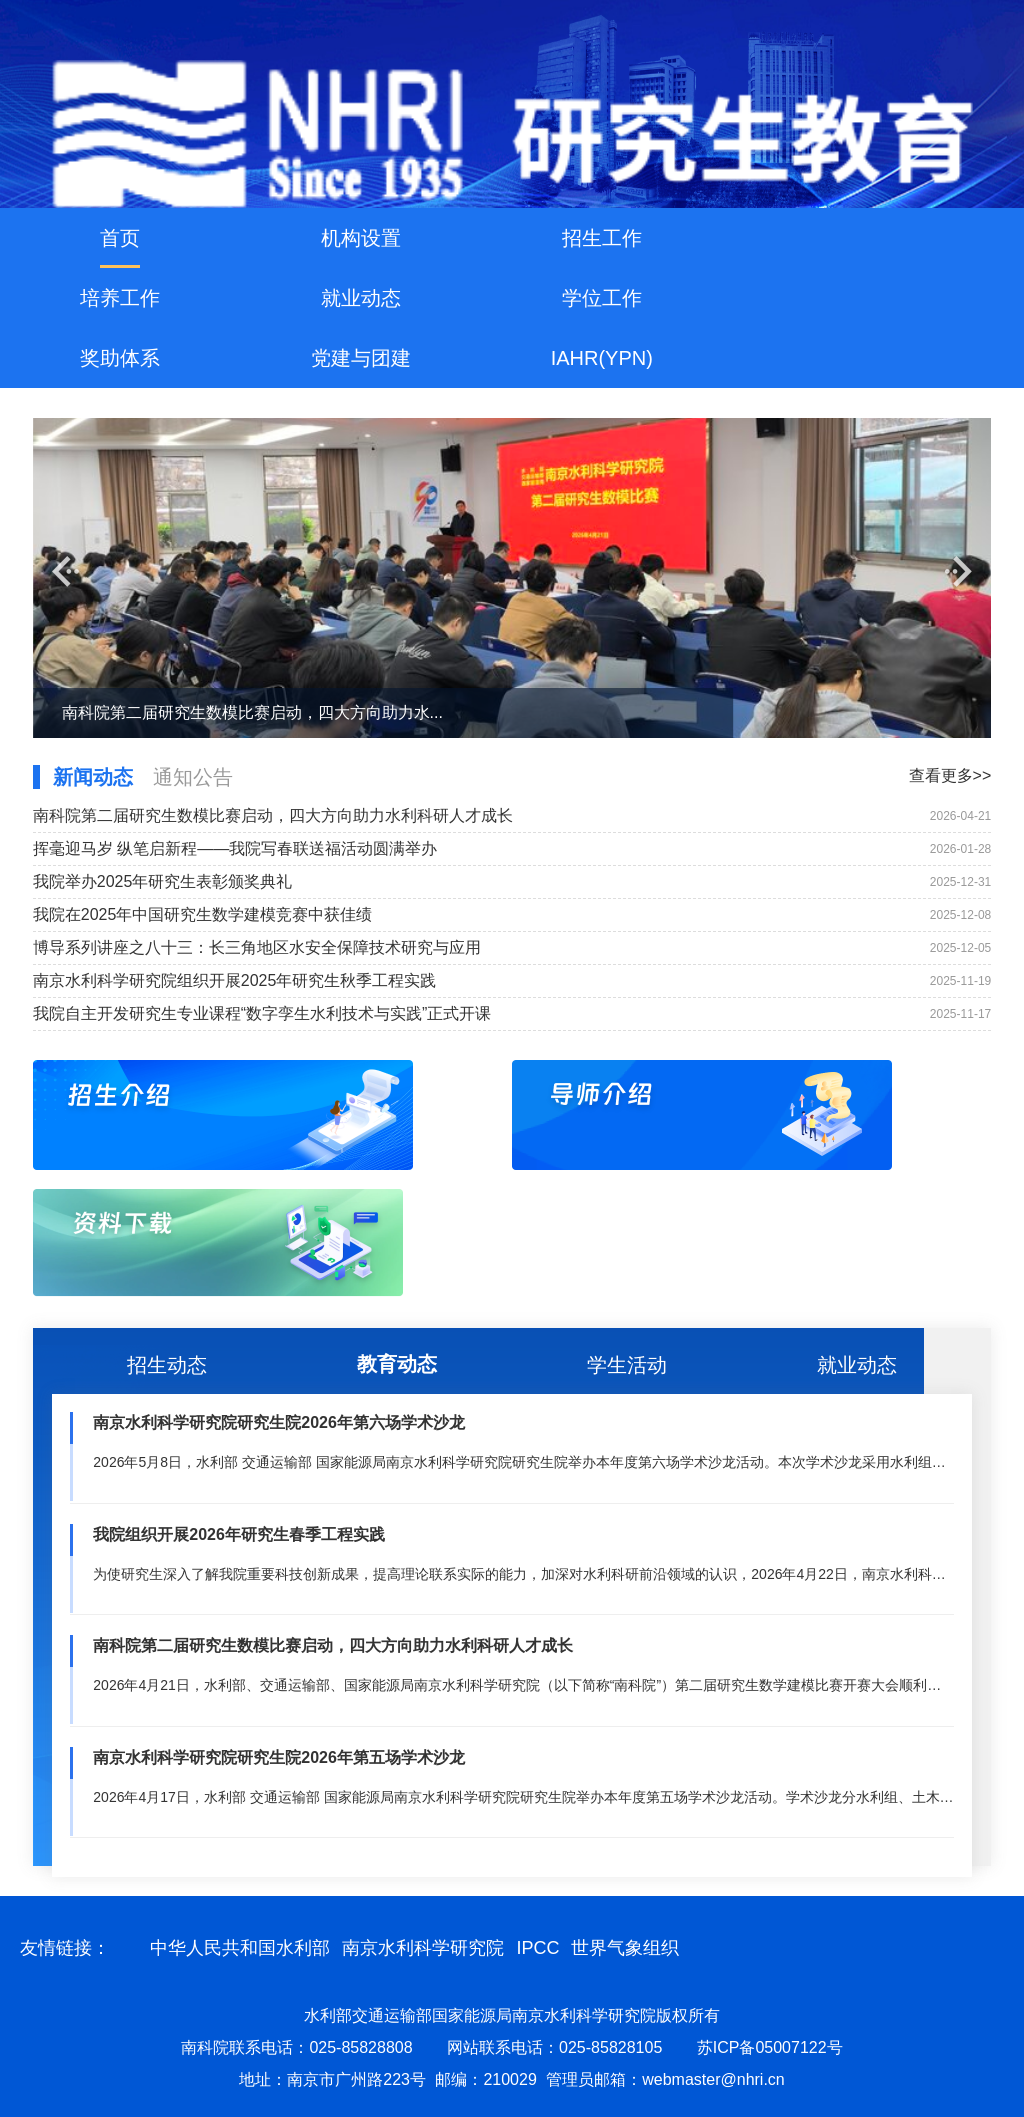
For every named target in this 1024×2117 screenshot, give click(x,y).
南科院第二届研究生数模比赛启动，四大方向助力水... (252, 712)
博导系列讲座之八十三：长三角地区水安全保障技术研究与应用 (257, 947)
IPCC (537, 1948)
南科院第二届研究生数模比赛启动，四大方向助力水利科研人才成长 (273, 815)
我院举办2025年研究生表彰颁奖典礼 (163, 881)
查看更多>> (950, 775)
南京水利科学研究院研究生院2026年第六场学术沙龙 (279, 1422)
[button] (65, 571)
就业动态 (361, 298)
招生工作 (602, 238)
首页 (120, 238)
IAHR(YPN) (602, 358)
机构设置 (361, 238)
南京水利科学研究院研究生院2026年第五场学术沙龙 (279, 1757)
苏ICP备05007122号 (770, 2047)
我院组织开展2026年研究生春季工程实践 (239, 1534)
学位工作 (602, 298)
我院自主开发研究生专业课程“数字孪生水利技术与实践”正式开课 (262, 1013)
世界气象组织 (625, 1948)
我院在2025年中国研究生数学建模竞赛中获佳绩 (203, 914)
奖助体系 (120, 358)
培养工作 (120, 298)
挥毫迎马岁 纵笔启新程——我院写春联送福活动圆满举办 (235, 848)
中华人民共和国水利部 (240, 1948)
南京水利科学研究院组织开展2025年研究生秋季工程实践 (235, 980)
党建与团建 (361, 358)
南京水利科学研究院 (423, 1948)
